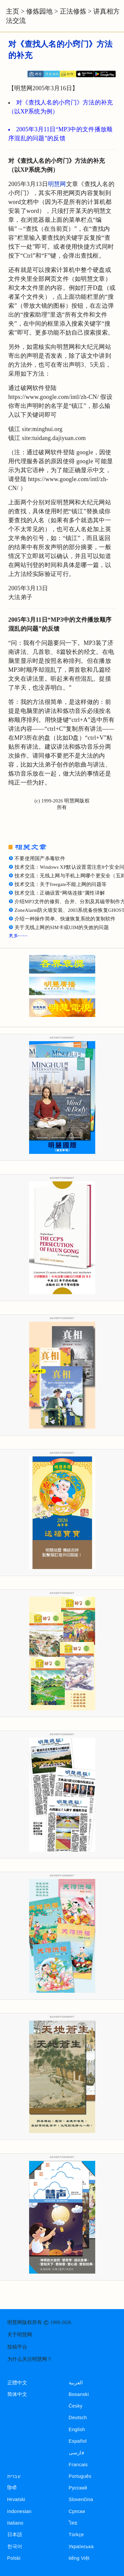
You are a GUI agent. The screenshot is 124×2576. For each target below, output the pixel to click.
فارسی (76, 2452)
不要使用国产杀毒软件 (40, 858)
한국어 (14, 2546)
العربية (76, 2382)
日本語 (14, 2534)
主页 (12, 11)
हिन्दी (12, 2487)
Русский (78, 2487)
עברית (14, 2476)
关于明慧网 (19, 2334)
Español (78, 2441)
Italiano (15, 2523)
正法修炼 (73, 11)
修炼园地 (39, 11)
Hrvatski (16, 2499)
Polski (14, 2558)
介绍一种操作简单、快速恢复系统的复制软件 (65, 918)
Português (80, 2476)
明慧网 (57, 184)
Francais (78, 2464)
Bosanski (79, 2394)
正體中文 (17, 2382)
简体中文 (17, 2394)
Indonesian (19, 2511)
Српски (77, 2511)
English (77, 2429)
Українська (81, 2546)
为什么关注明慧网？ (29, 2359)
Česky (76, 2406)
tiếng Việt (79, 2558)
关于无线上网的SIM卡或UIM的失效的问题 (62, 927)
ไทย (73, 2523)
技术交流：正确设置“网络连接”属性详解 (60, 893)
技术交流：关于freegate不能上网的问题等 (60, 884)
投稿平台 (17, 2347)
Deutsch (78, 2417)
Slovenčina (81, 2499)
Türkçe (76, 2534)
